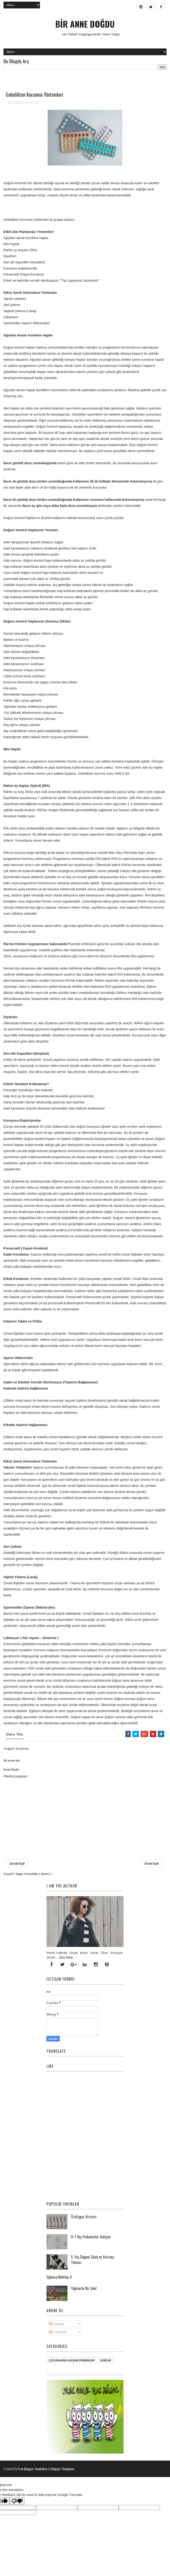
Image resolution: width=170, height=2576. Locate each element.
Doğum (105, 2361)
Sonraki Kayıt (17, 1864)
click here (66, 1958)
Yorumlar (58, 2333)
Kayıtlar (56, 2324)
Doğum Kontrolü (26, 103)
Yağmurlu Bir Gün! (84, 2289)
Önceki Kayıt (152, 1864)
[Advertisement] (58, 80)
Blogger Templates (62, 2469)
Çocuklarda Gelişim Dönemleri (72, 2361)
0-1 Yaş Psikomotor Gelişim (91, 2238)
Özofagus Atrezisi (83, 2218)
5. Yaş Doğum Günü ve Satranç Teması (92, 2260)
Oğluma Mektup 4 (59, 2278)
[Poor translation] (17, 2502)
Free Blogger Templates (33, 2469)
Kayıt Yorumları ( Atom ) (33, 1875)
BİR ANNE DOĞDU (85, 24)
